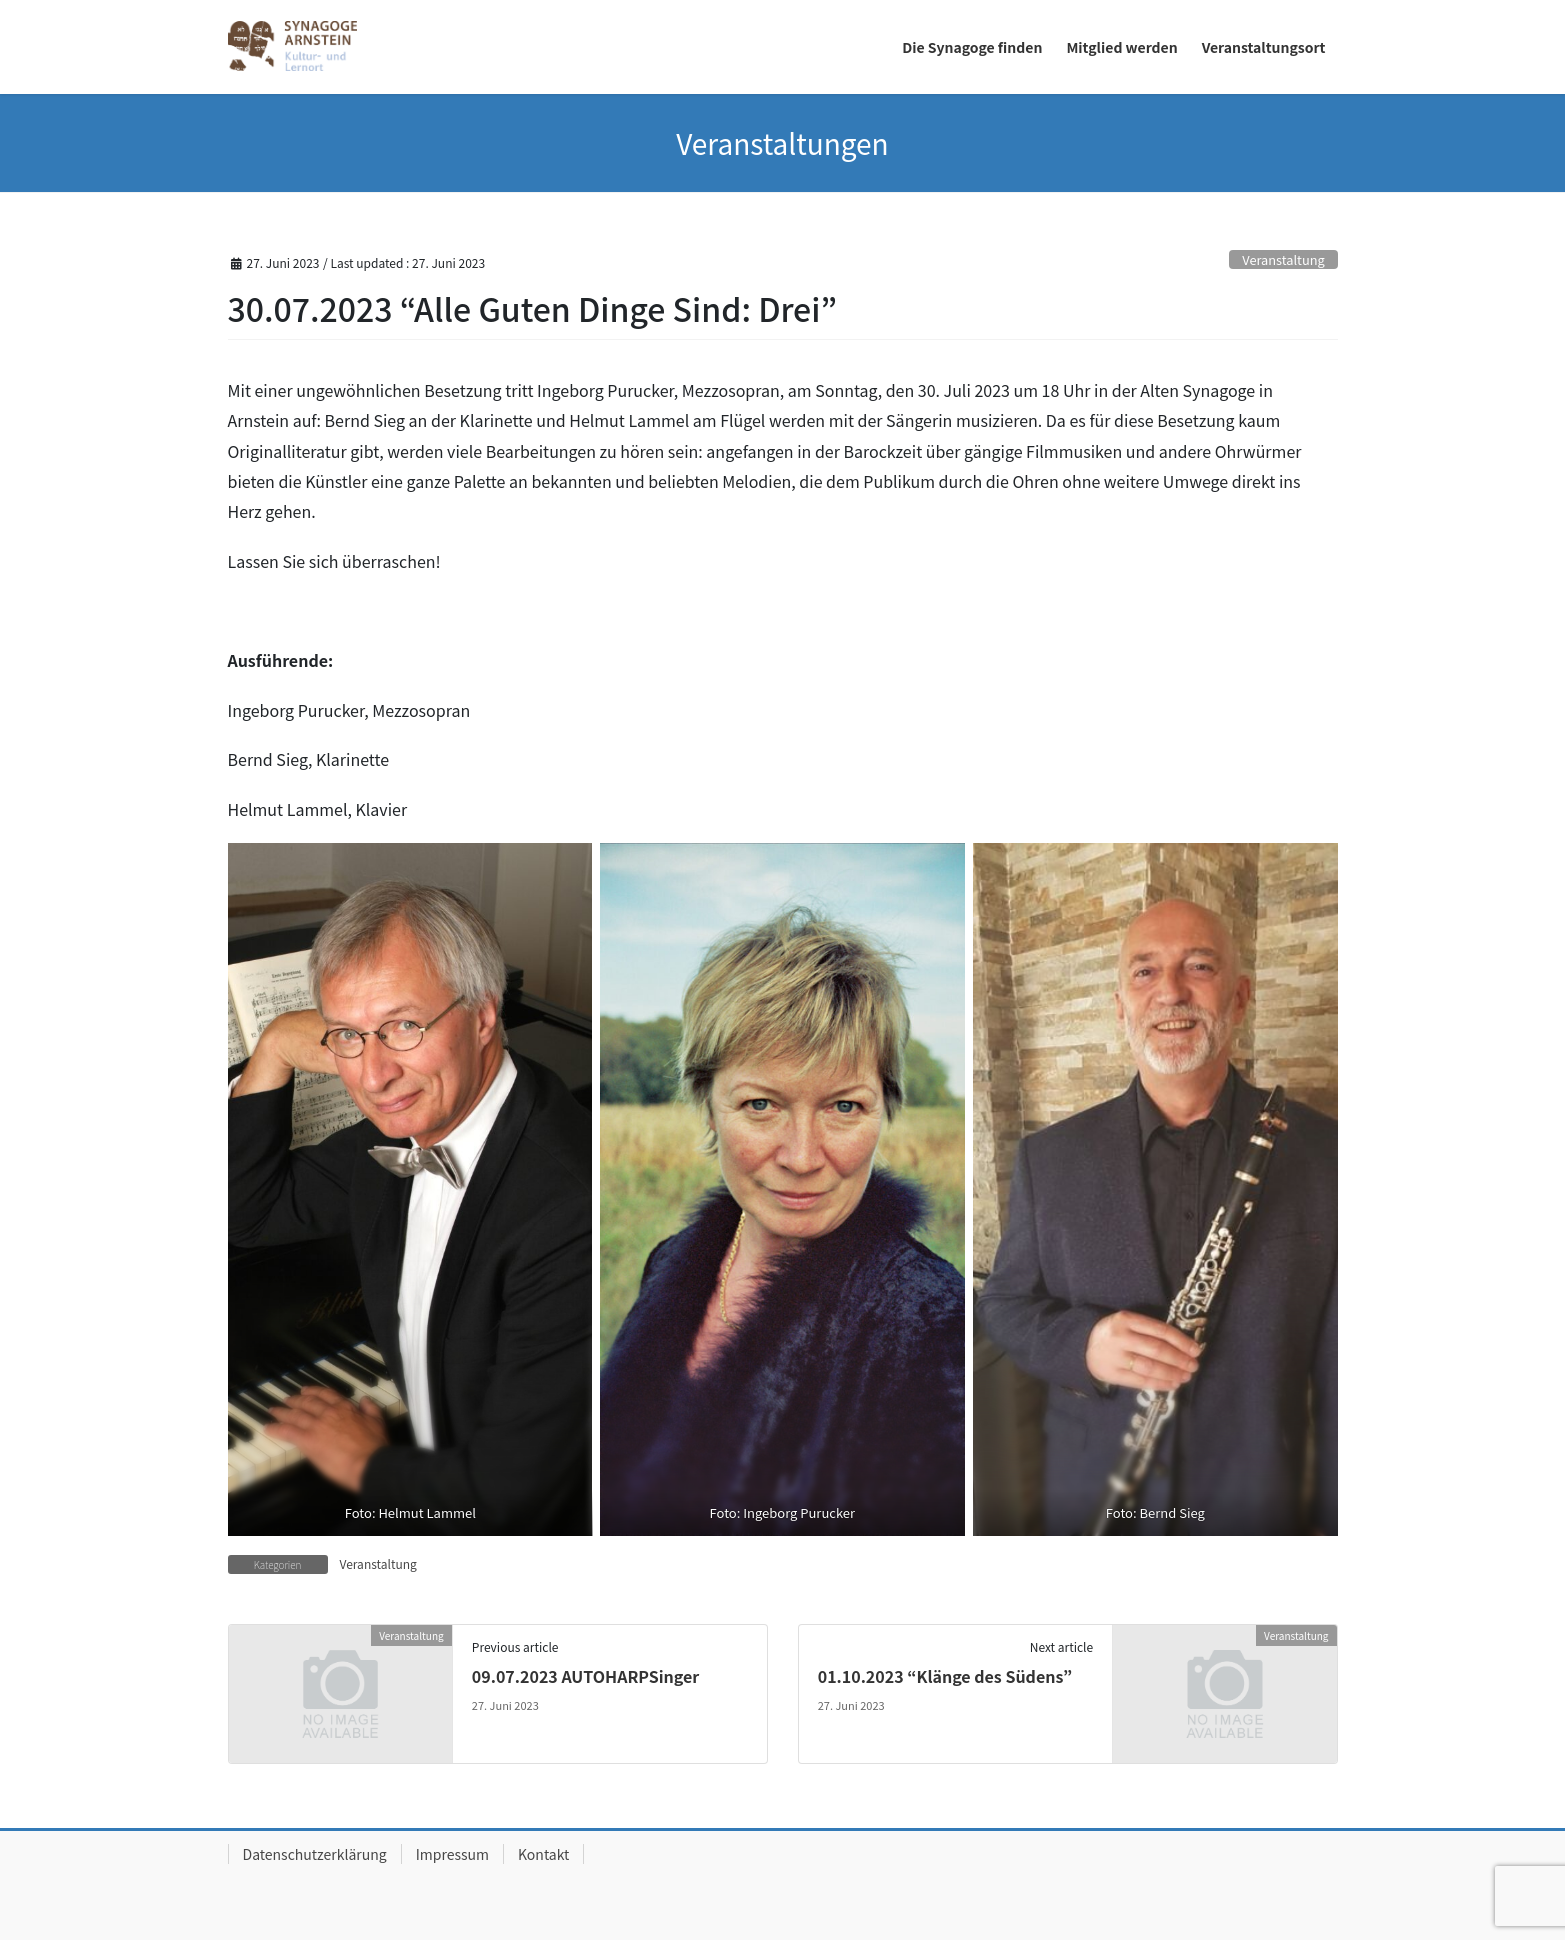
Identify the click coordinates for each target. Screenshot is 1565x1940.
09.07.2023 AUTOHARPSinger (585, 1676)
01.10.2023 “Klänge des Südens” (945, 1676)
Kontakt (543, 1854)
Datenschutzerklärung (315, 1854)
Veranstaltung (1283, 259)
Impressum (452, 1854)
